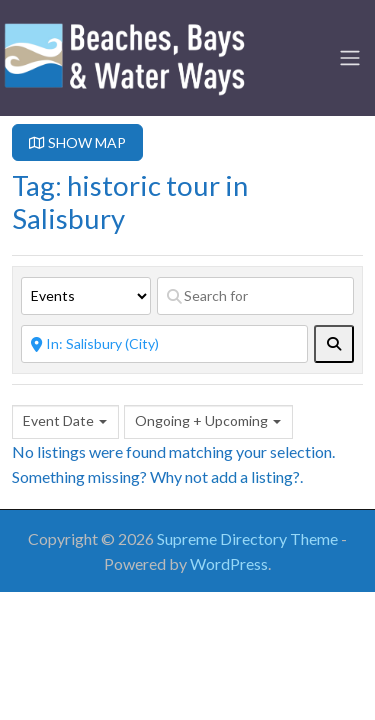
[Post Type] (86, 296)
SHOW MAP (77, 142)
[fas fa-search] (334, 344)
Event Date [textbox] (58, 420)
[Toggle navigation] (350, 58)
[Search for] (255, 296)
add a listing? (255, 476)
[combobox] (65, 422)
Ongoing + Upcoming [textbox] (201, 420)
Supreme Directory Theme (249, 538)
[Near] (164, 344)
